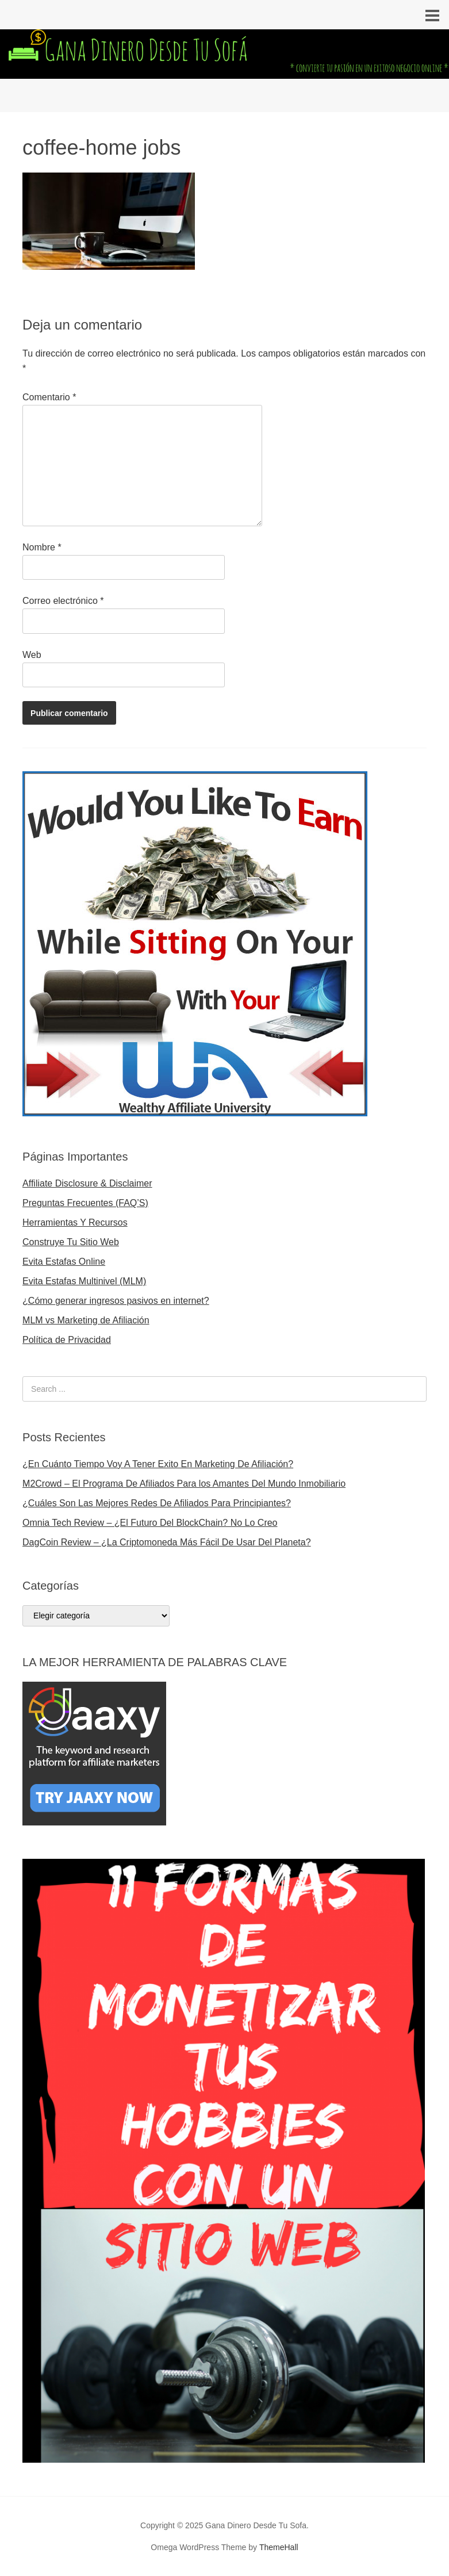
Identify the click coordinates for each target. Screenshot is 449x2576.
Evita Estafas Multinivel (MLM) (84, 1281)
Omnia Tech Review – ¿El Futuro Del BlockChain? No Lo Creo (149, 1523)
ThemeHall (278, 2547)
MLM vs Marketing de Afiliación (85, 1320)
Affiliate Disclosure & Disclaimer (87, 1183)
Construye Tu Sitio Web (70, 1242)
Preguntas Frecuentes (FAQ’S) (85, 1203)
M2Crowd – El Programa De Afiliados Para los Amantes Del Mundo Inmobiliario (184, 1483)
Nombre (42, 547)
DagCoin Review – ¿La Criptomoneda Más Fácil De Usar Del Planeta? (166, 1542)
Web (31, 655)
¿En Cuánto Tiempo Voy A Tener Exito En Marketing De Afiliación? (157, 1464)
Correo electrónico (62, 601)
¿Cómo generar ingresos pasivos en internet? (115, 1301)
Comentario (49, 397)
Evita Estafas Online (63, 1261)
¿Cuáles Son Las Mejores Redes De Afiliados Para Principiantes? (156, 1503)
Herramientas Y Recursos (75, 1222)
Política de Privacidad (66, 1340)
